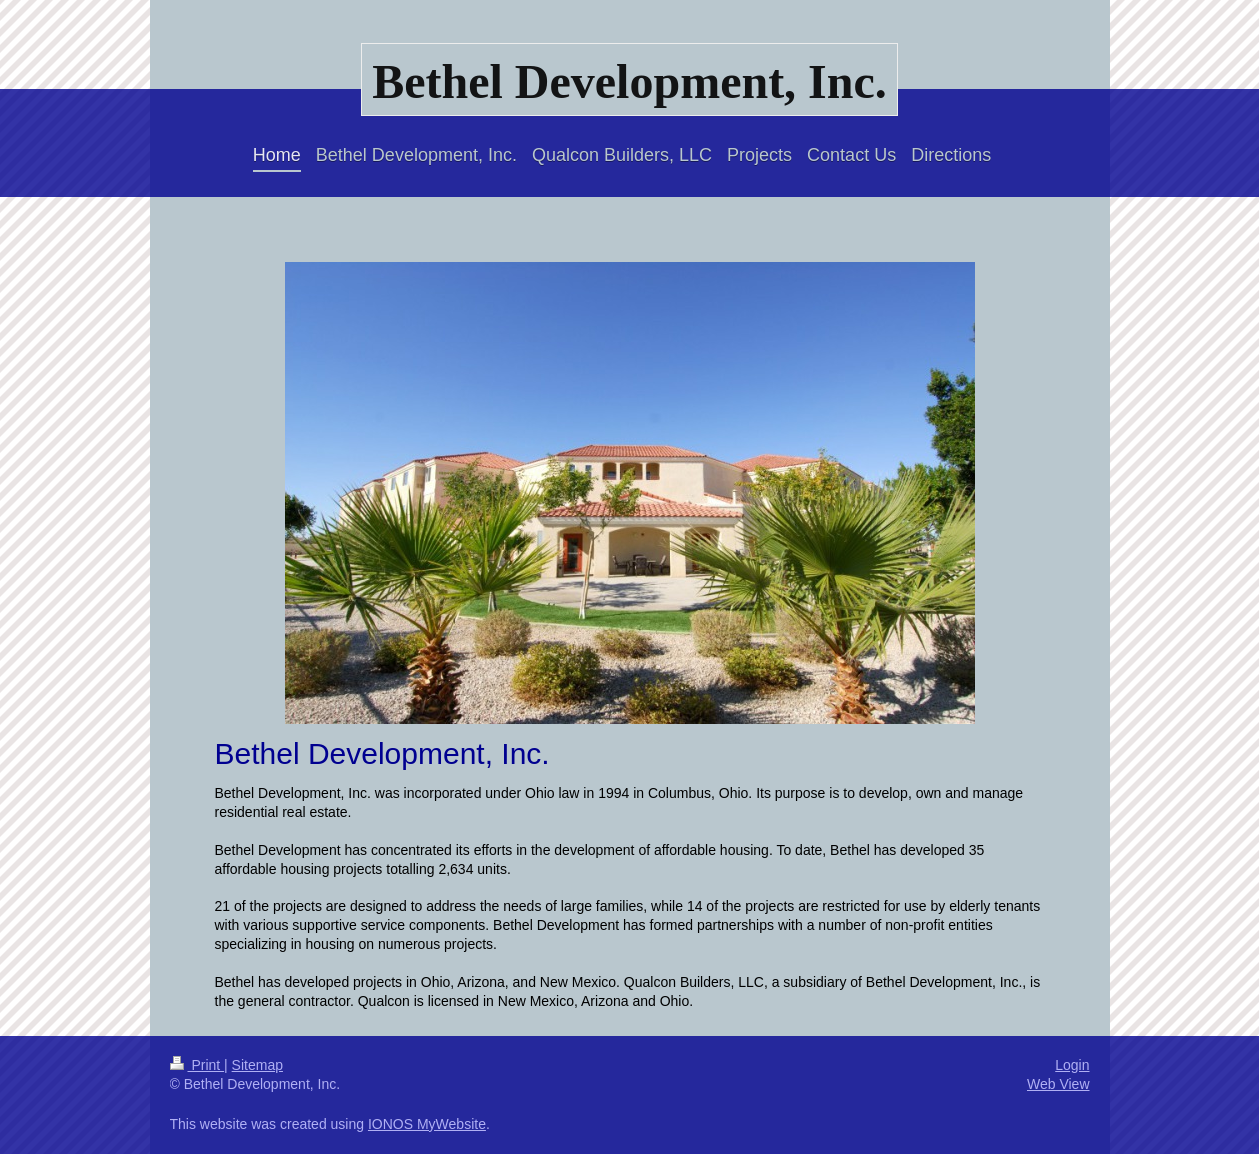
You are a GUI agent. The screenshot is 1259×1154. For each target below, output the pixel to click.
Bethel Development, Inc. (629, 81)
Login (1072, 1065)
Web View (1058, 1084)
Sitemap (257, 1065)
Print (197, 1065)
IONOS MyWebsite (427, 1124)
